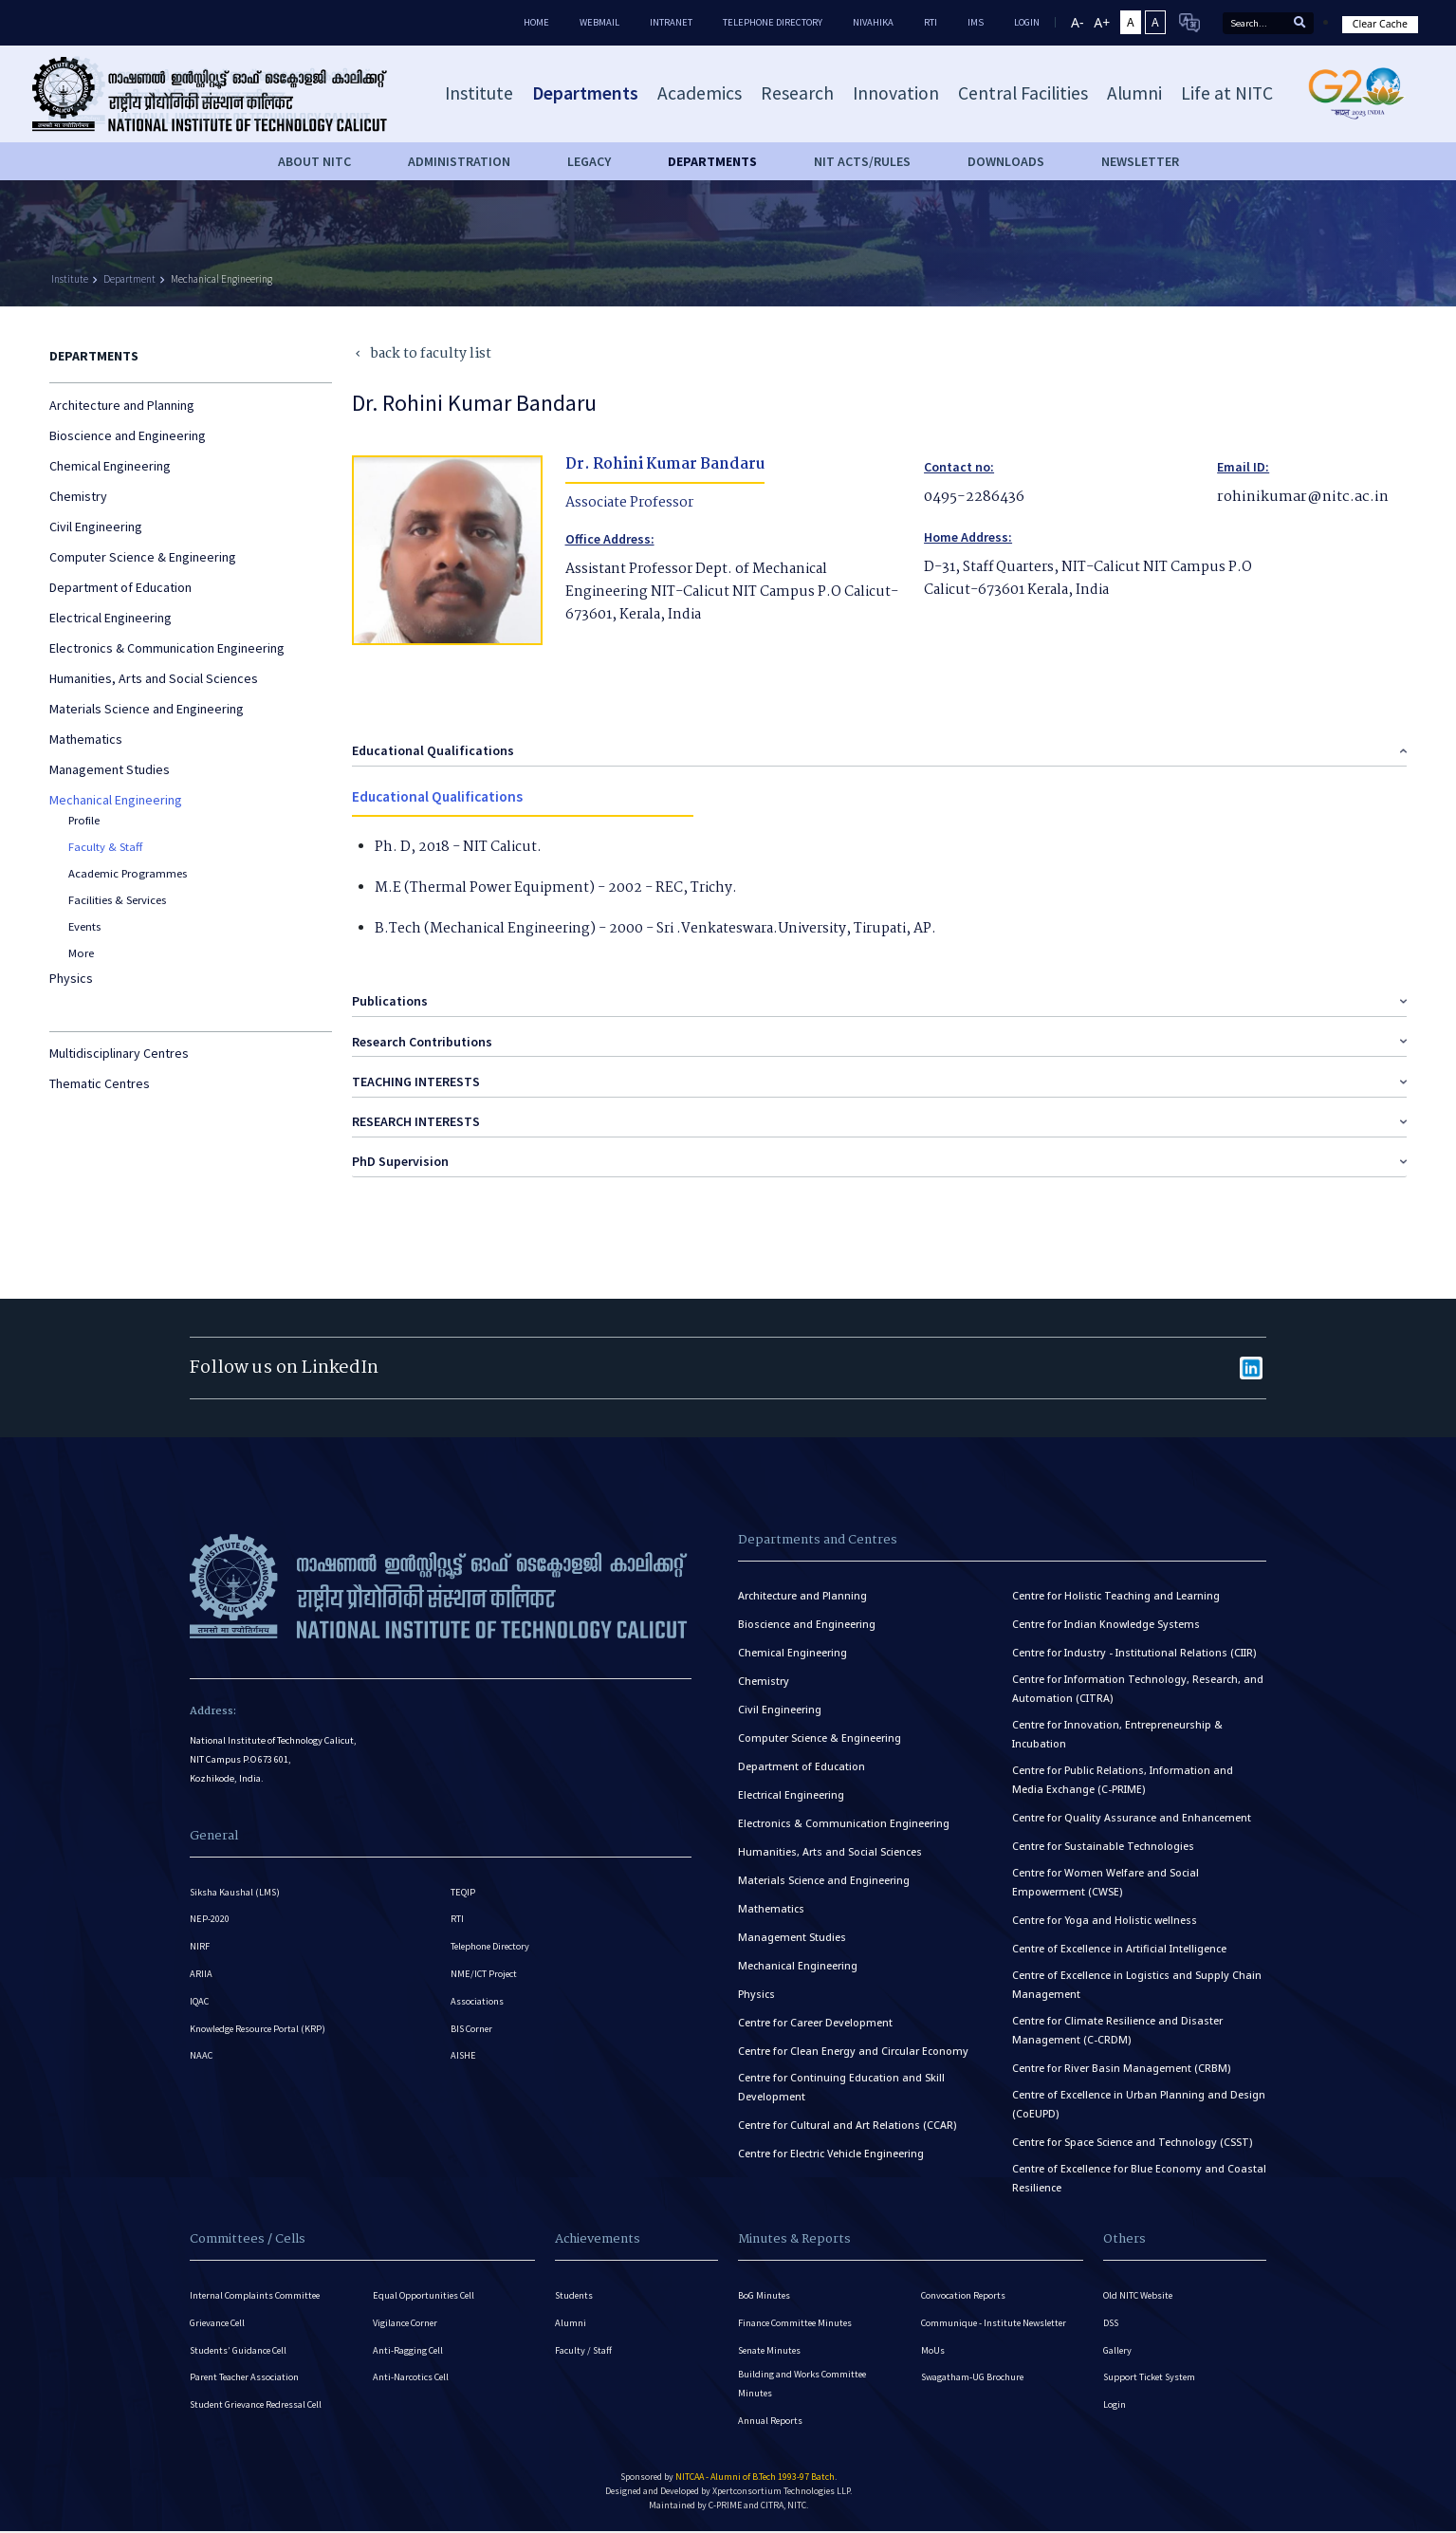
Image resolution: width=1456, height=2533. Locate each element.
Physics (71, 978)
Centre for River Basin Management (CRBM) (1121, 2063)
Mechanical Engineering (221, 279)
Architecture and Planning (121, 405)
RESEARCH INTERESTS (416, 1116)
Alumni (570, 2319)
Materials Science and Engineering (146, 708)
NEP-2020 (210, 1916)
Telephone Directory (772, 22)
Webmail (599, 22)
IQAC (200, 2004)
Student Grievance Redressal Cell (259, 2407)
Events (84, 926)
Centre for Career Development (815, 2018)
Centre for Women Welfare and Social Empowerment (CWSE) (1105, 1877)
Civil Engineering (95, 526)
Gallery (1118, 2348)
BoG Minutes (764, 2289)
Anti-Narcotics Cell (412, 2378)
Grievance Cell (219, 2319)
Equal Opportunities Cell (425, 2289)
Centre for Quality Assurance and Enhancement (1131, 1813)
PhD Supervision (400, 1156)
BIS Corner (473, 2033)
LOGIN (1027, 22)
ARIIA (201, 1975)
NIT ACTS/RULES (862, 161)
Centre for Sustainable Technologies (1103, 1841)
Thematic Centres (99, 1083)
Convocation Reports (964, 2289)
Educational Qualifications (433, 744)
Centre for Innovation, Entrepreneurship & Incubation (1117, 1729)
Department (129, 279)
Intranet (671, 22)
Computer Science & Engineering (142, 556)
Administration (459, 161)
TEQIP (463, 1886)
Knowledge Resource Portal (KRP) (260, 2033)
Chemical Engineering (110, 465)
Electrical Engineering (110, 617)
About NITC (314, 161)
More (81, 953)
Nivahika (873, 22)
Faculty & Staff (105, 847)
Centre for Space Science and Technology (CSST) (1132, 2137)
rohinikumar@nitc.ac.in (1297, 497)
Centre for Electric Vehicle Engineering (831, 2148)
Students (575, 2289)
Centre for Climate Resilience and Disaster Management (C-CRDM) (1117, 2025)
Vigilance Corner (406, 2319)
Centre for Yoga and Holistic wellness (1104, 1915)
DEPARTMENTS (712, 161)
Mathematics (85, 739)
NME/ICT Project (485, 1975)
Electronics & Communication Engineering (167, 647)
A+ (1102, 22)
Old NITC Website (1139, 2289)
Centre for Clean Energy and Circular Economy (853, 2046)
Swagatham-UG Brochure (973, 2378)
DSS (1111, 2319)
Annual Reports (770, 2423)
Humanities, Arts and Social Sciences (153, 678)
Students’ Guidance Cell (240, 2348)
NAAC (201, 2063)
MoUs (933, 2348)
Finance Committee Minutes (797, 2319)
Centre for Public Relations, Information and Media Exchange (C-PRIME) (1122, 1775)
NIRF (200, 1945)
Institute (69, 279)
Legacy (589, 161)
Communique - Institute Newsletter (997, 2319)
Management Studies (109, 769)
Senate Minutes (771, 2348)
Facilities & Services (117, 900)
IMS (976, 22)
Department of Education (120, 587)
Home (536, 22)
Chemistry (78, 496)
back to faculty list (421, 354)
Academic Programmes (127, 873)
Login (1114, 2407)
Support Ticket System (1151, 2378)
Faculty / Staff (584, 2348)
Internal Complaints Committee (257, 2289)
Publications (390, 996)
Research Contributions (422, 1036)
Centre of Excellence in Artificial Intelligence (1119, 1944)
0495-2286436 (973, 497)
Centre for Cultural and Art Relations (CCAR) (847, 2120)
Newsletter (1140, 161)
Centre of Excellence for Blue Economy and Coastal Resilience (1139, 2173)
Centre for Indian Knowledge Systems (1106, 1619)
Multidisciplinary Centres (119, 1053)
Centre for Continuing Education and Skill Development (841, 2082)
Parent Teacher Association (246, 2378)
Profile (84, 820)
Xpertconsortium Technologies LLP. (782, 2495)
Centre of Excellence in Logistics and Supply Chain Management (1137, 1980)
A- (1077, 22)
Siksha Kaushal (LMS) (236, 1886)
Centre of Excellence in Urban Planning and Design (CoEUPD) (1138, 2099)
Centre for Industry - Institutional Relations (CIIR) (1134, 1648)
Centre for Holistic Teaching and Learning (1116, 1591)
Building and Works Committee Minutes (803, 2384)
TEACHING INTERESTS (416, 1075)
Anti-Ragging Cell (409, 2348)
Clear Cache (1380, 23)
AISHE (464, 2063)
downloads (1006, 161)
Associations (477, 2004)
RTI (930, 22)
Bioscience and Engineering (127, 435)
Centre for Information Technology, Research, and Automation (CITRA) (1137, 1684)
